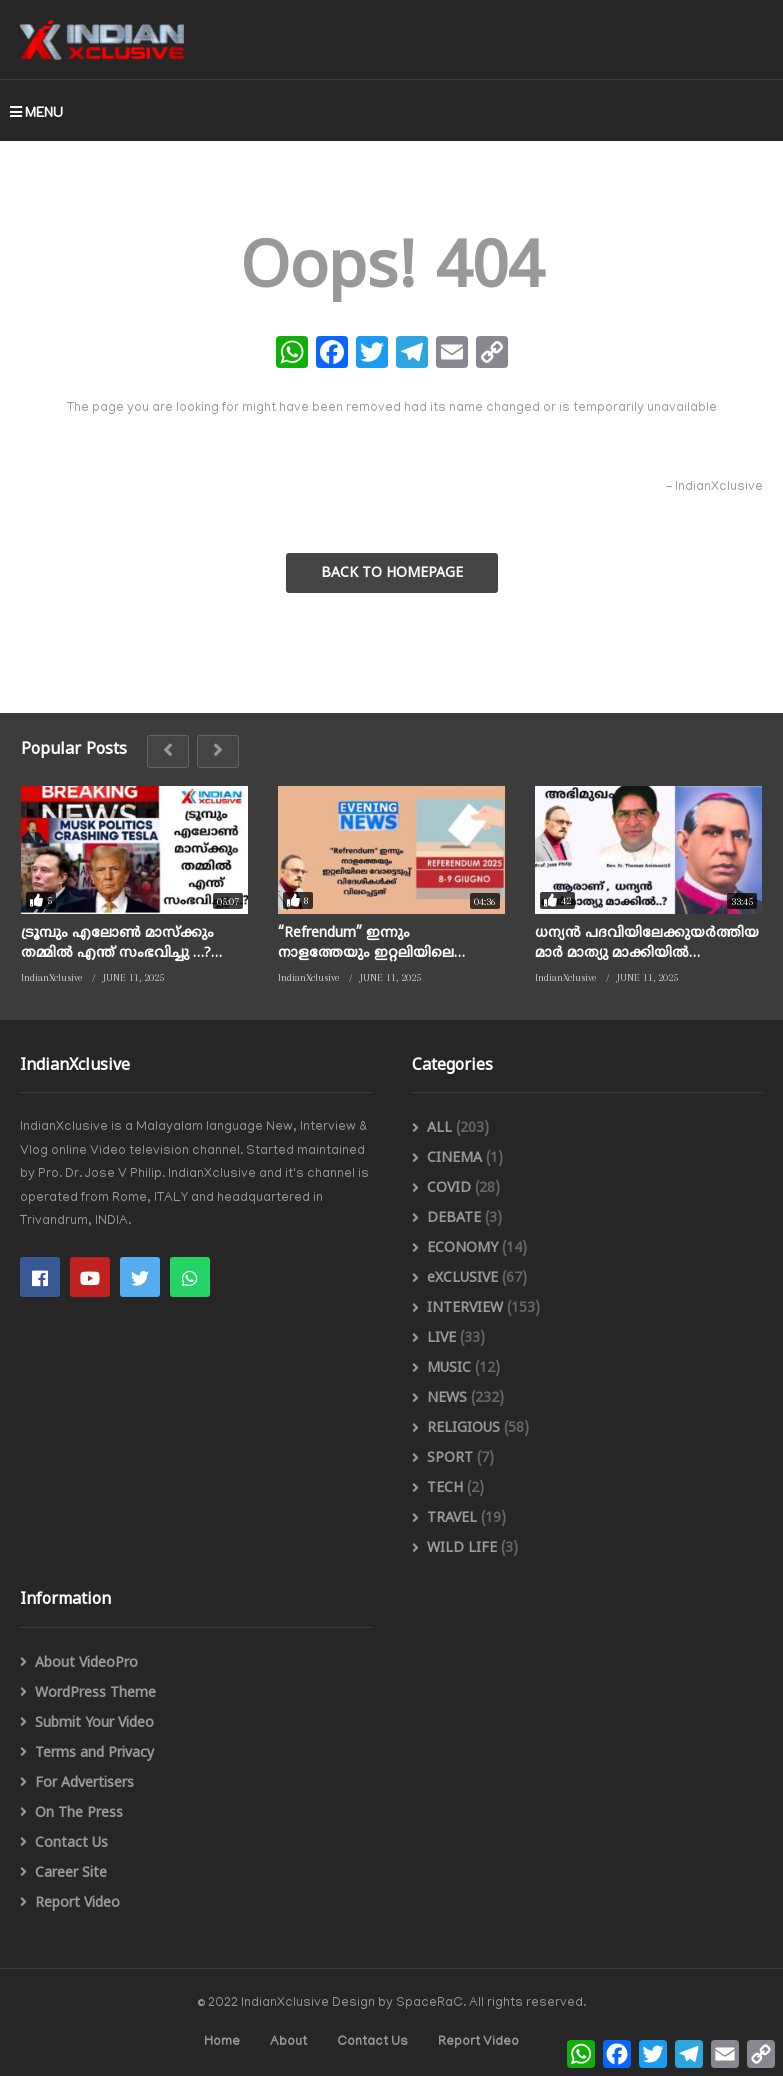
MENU (36, 111)
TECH (445, 1488)
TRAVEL (452, 1518)
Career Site (71, 1873)
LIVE (441, 1338)
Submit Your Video (94, 1723)
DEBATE (454, 1218)
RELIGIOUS (463, 1428)
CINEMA (454, 1158)
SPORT (450, 1458)
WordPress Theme (95, 1693)
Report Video (77, 1903)
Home (222, 2042)
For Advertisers (84, 1783)
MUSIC (449, 1368)
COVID (449, 1188)
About (288, 2042)
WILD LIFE (462, 1548)
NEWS (447, 1398)
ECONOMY (462, 1248)
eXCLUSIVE (462, 1278)
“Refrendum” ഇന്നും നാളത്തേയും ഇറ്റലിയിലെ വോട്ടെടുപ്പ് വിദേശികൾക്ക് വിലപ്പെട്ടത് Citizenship (371, 944)
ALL (439, 1128)
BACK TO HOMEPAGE (392, 573)
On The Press (79, 1813)
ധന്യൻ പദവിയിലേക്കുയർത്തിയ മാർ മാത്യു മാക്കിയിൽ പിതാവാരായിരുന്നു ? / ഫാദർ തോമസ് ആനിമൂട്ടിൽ (647, 944)
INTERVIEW (465, 1308)
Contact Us (71, 1843)
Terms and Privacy (94, 1753)
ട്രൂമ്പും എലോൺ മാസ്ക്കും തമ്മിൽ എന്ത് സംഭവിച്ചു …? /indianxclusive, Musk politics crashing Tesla (117, 944)
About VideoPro (86, 1663)
